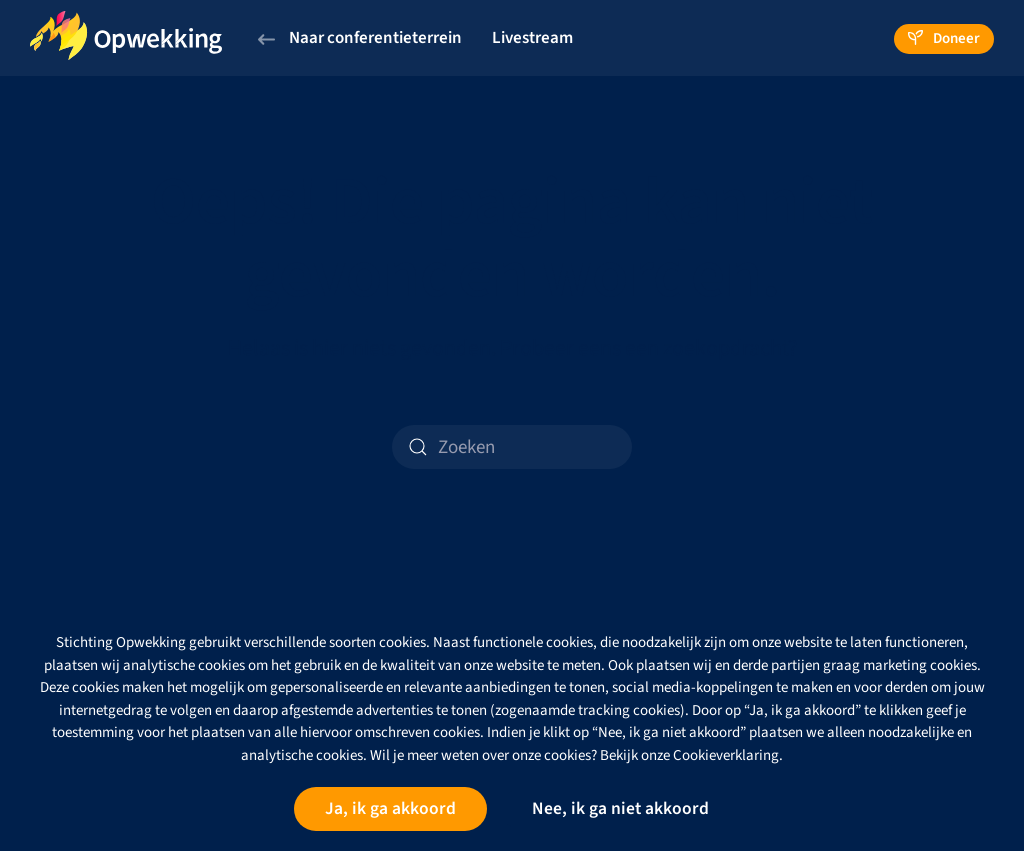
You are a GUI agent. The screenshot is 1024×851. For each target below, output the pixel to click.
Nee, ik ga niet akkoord (620, 808)
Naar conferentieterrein (360, 38)
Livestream (532, 38)
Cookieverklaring (726, 755)
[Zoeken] (512, 447)
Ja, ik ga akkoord (390, 808)
